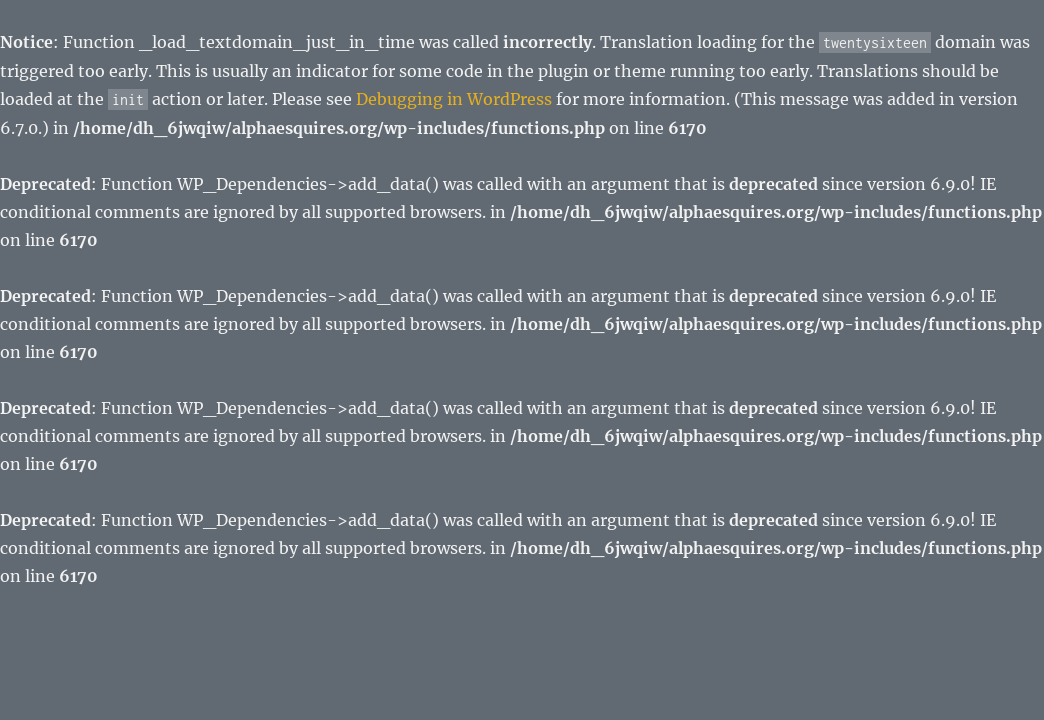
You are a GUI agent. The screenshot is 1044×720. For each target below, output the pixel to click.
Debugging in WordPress (454, 99)
